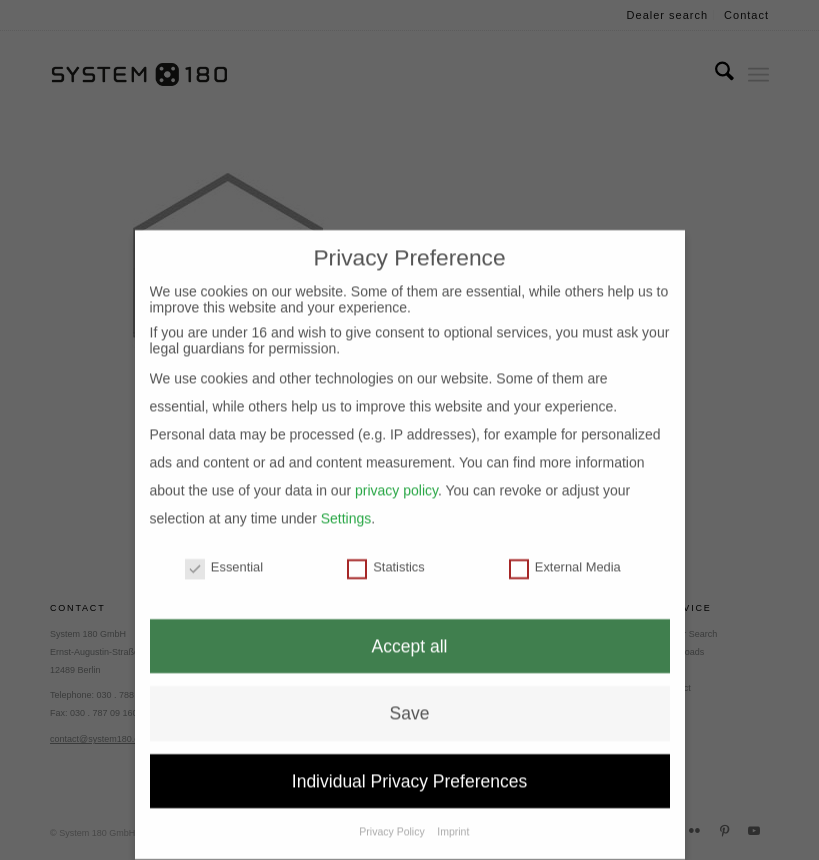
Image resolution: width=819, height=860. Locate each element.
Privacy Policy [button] (393, 811)
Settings (346, 498)
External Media (565, 545)
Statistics (385, 545)
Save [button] (410, 693)
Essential (224, 545)
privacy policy (396, 470)
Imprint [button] (453, 811)
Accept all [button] (410, 626)
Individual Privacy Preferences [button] (409, 760)
